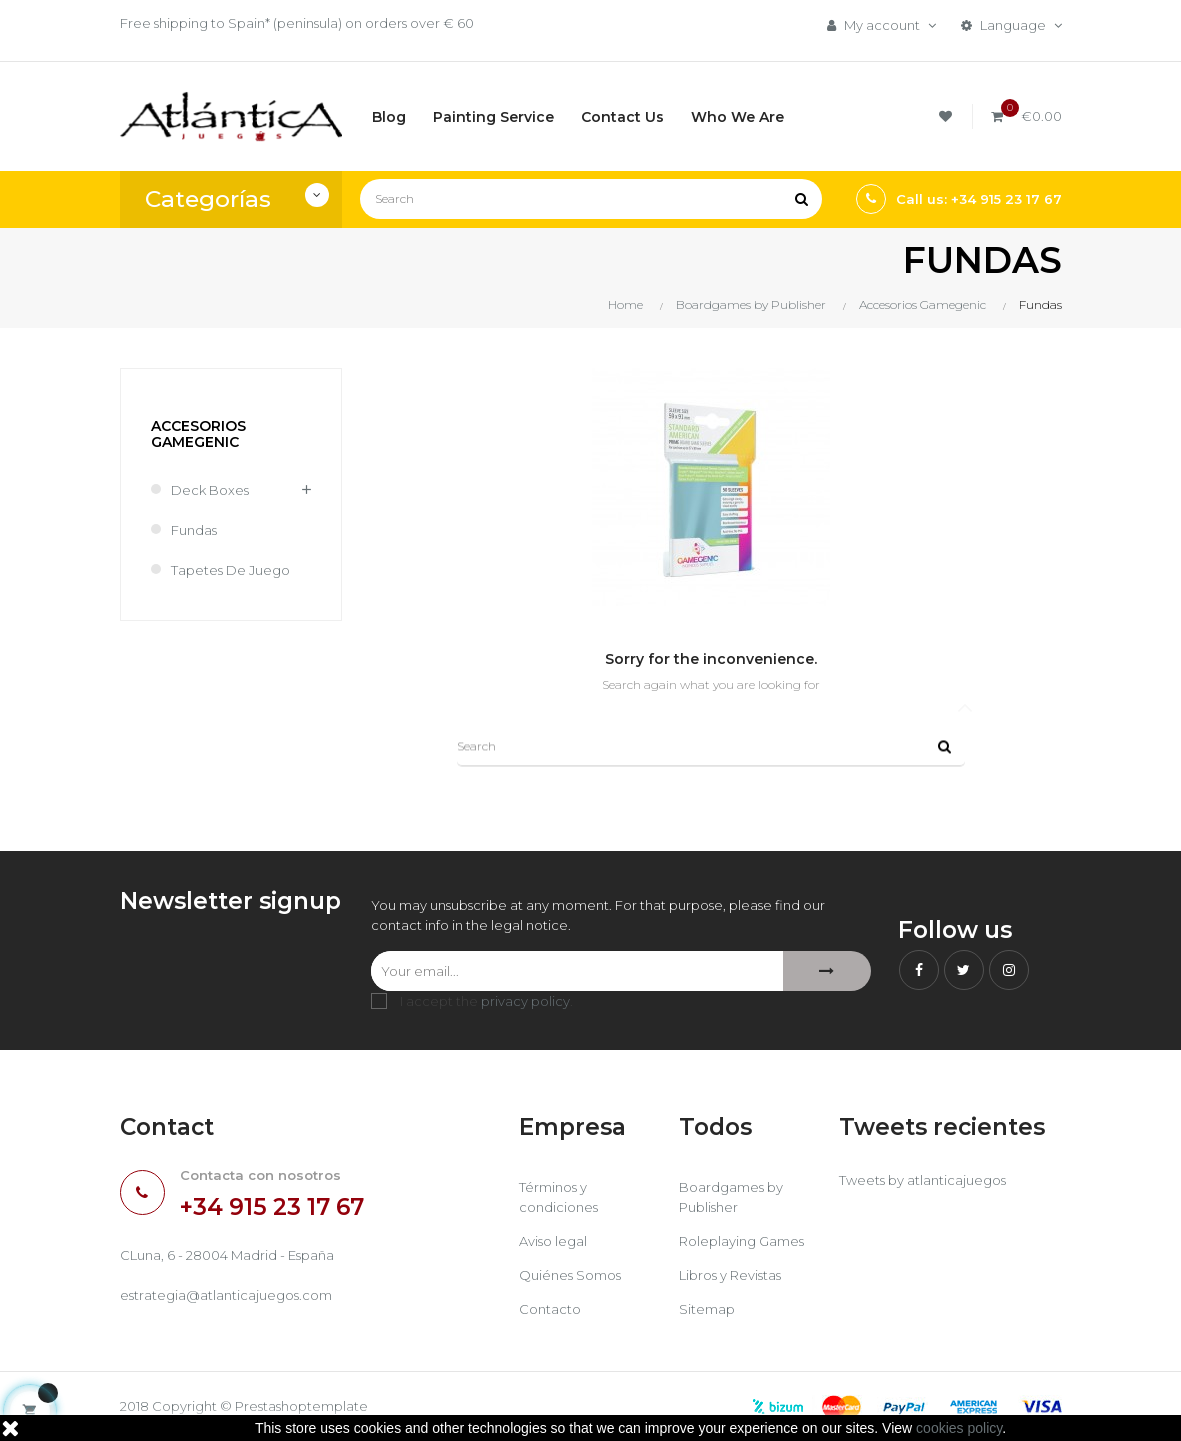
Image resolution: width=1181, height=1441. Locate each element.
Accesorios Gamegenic (198, 433)
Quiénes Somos (570, 1275)
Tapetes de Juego (230, 570)
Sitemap (707, 1309)
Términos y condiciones (558, 1197)
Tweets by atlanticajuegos (922, 1180)
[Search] (591, 199)
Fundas (194, 530)
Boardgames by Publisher (731, 1197)
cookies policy (959, 1428)
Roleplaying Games (741, 1241)
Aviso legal (553, 1241)
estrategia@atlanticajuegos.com (226, 1295)
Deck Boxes (210, 490)
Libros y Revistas (730, 1275)
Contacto (550, 1309)
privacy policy (525, 1001)
